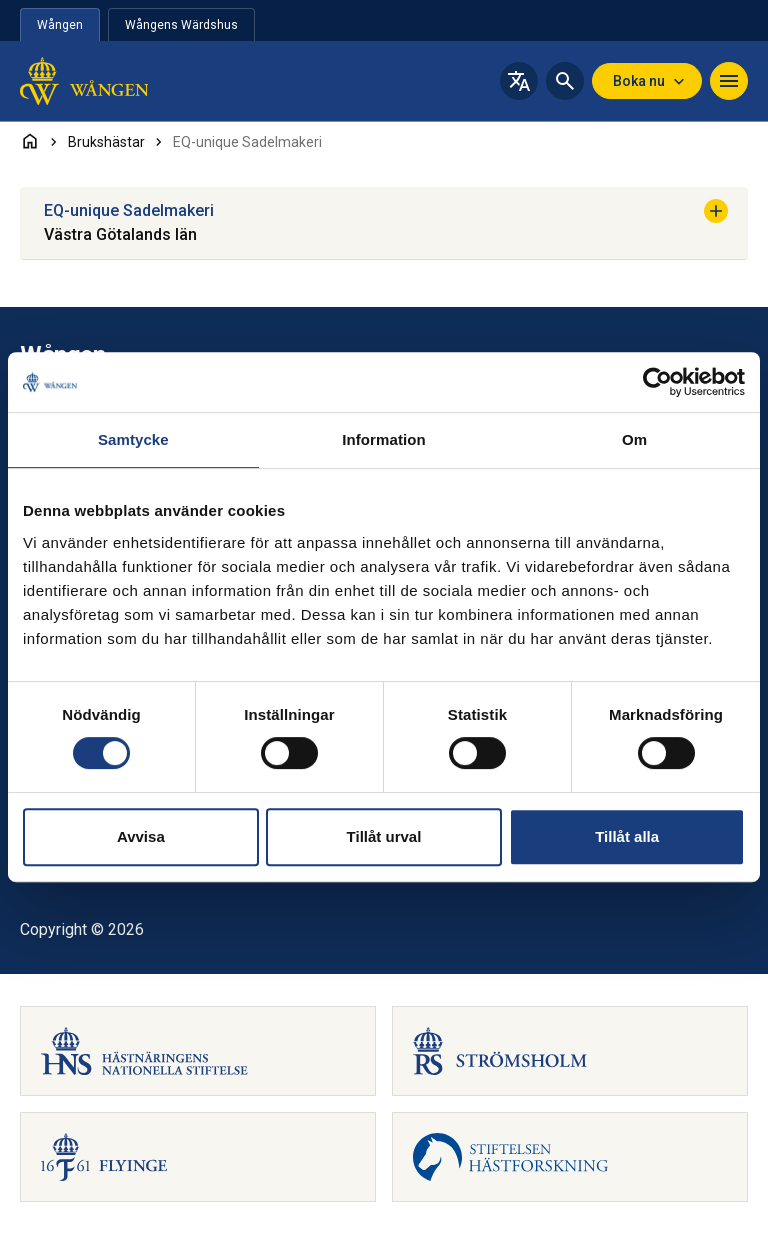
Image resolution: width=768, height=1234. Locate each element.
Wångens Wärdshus (181, 25)
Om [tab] (634, 439)
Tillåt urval (384, 836)
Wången (60, 25)
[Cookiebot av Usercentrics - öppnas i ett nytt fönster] (657, 382)
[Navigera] (729, 81)
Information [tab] (384, 439)
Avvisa (141, 836)
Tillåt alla (627, 836)
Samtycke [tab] (133, 439)
